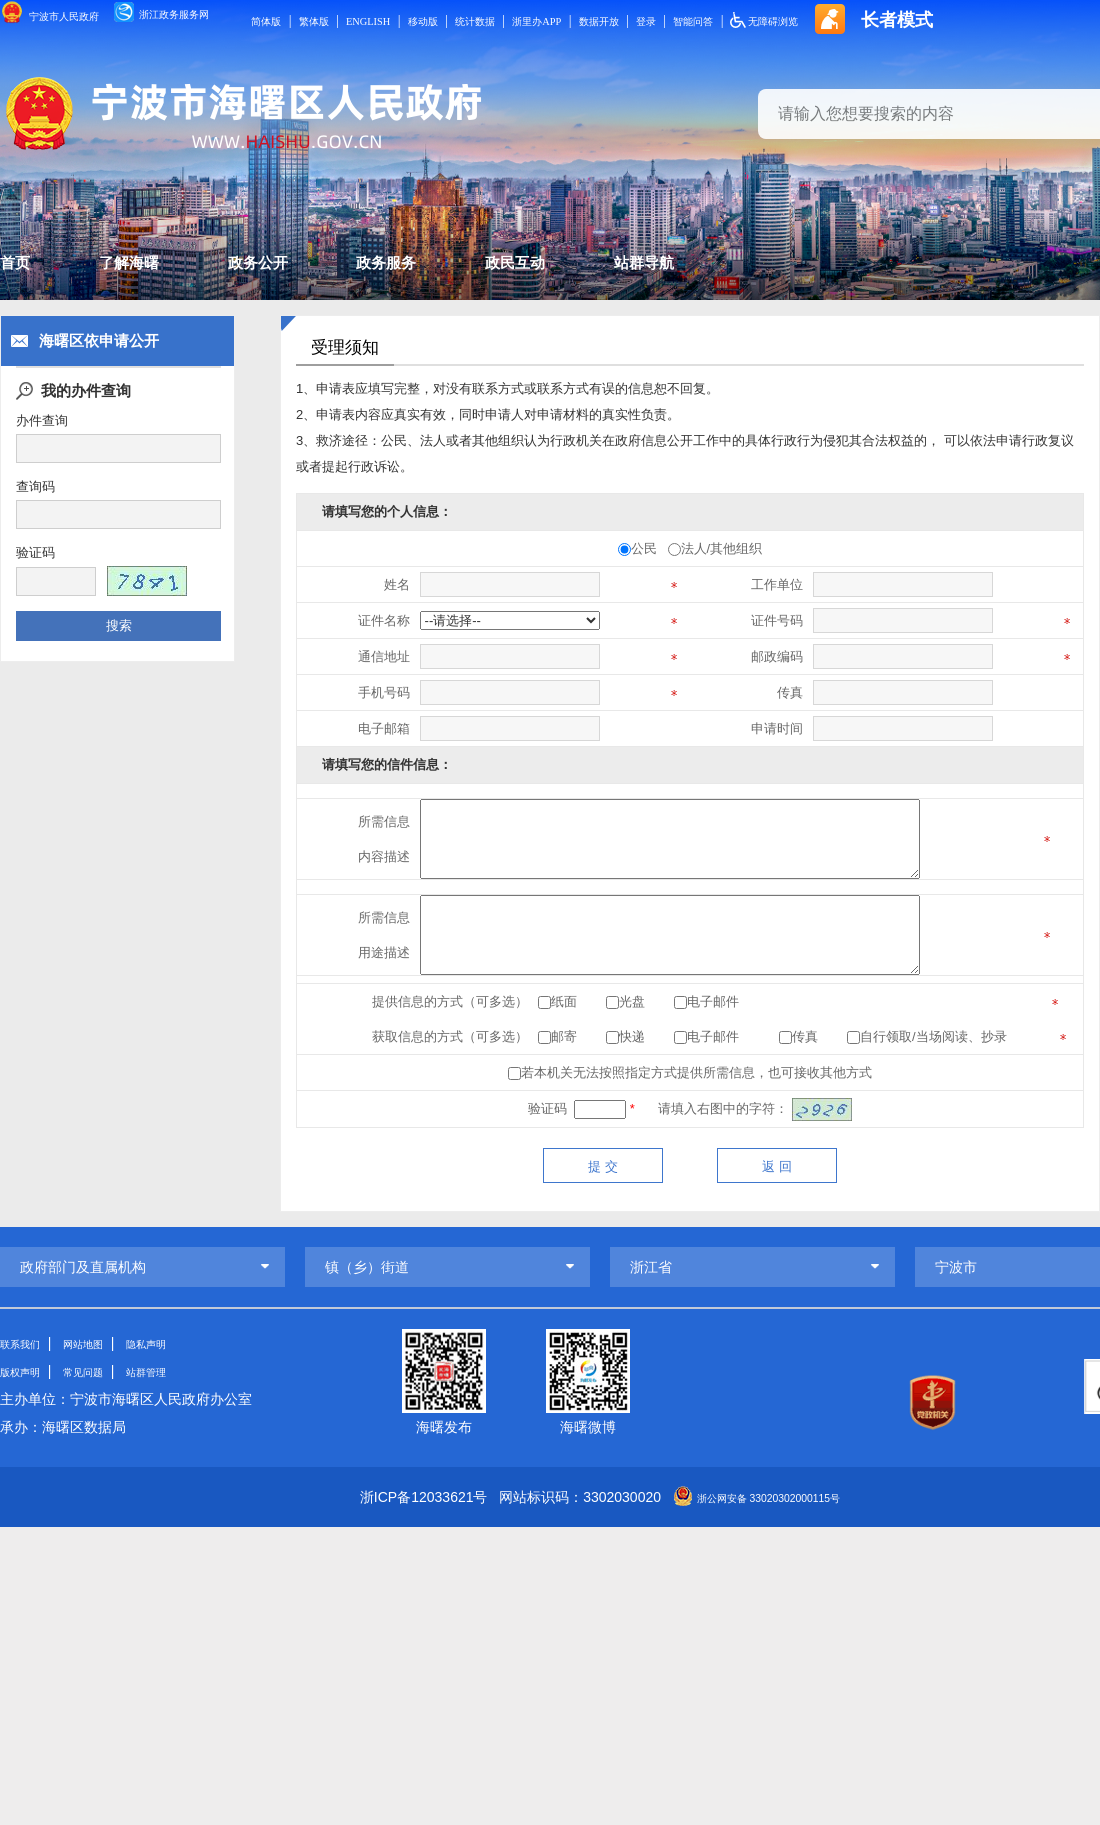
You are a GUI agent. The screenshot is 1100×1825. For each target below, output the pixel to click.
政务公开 (346, 268)
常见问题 (107, 1371)
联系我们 (28, 1343)
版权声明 (28, 1371)
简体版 (334, 20)
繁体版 (393, 20)
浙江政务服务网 (208, 18)
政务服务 (519, 268)
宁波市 (956, 1267)
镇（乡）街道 (367, 1267)
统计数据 (596, 20)
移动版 (529, 20)
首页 (20, 268)
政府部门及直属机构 (83, 1267)
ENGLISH (461, 20)
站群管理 (186, 1371)
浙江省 (651, 1267)
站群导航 (865, 268)
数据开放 (754, 20)
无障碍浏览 (962, 20)
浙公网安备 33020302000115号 (768, 1497)
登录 (813, 20)
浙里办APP (675, 20)
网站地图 (107, 1343)
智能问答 (873, 20)
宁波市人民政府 (63, 16)
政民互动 (692, 268)
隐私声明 (186, 1343)
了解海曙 (173, 268)
